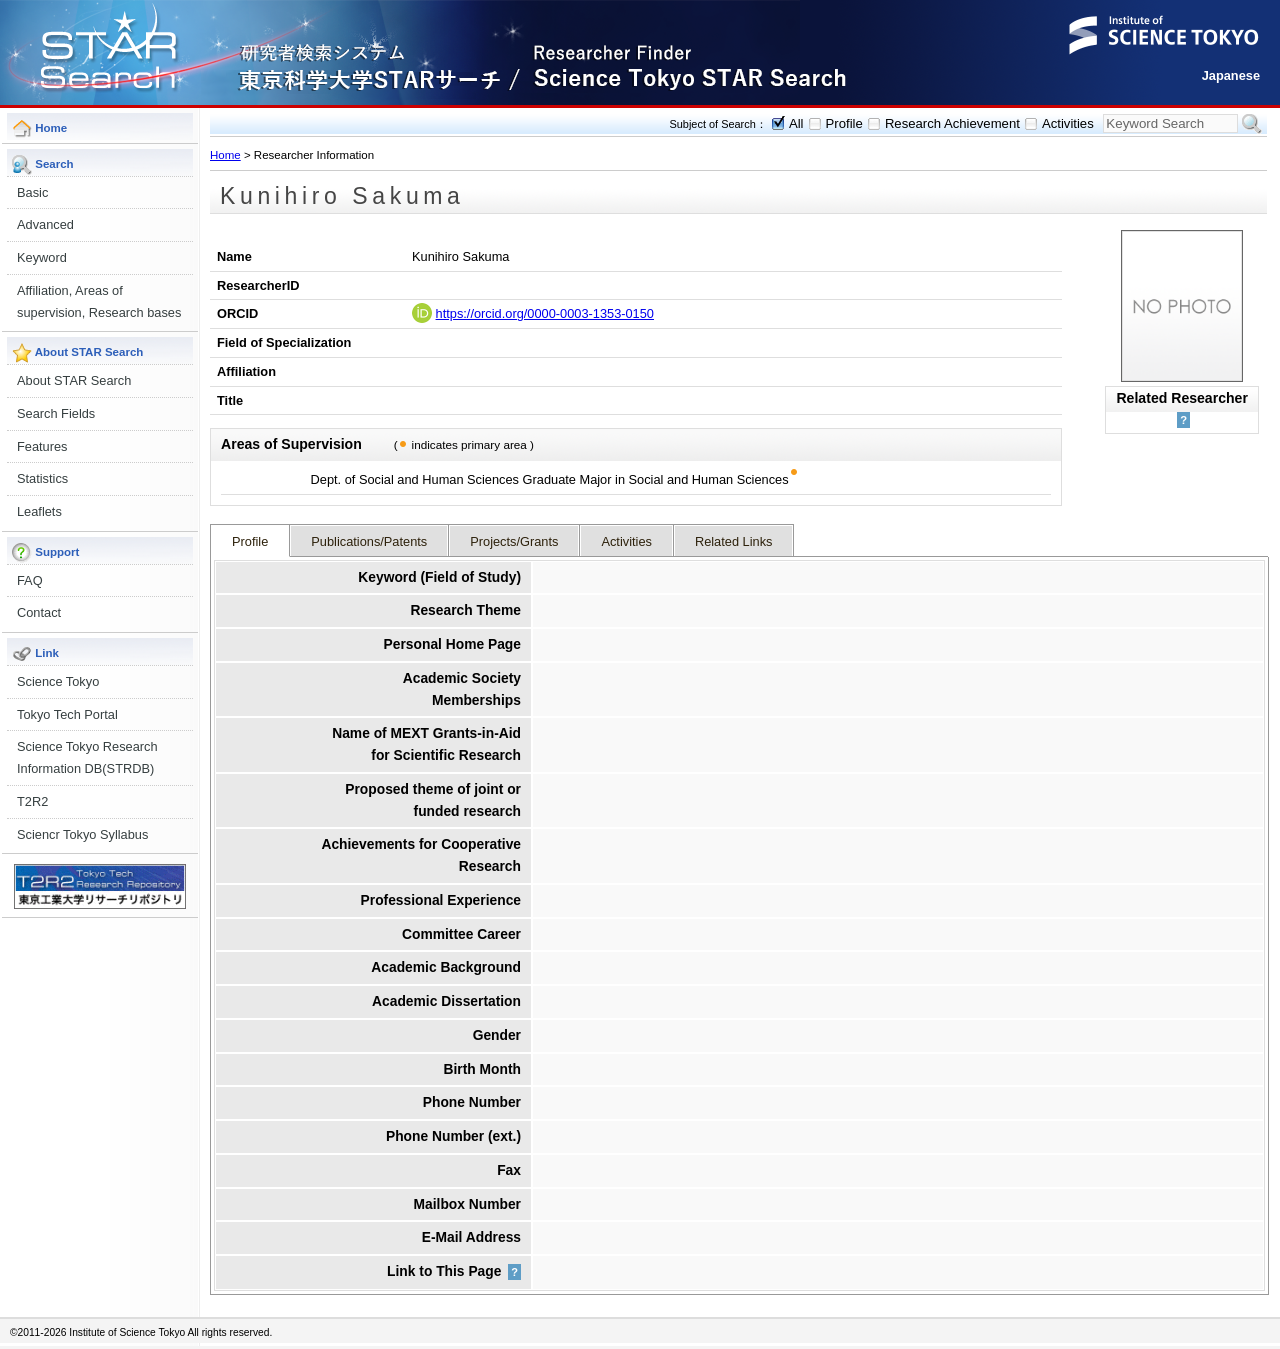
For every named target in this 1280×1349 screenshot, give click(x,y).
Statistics (42, 478)
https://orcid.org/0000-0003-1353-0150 (545, 313)
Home (225, 155)
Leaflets (39, 511)
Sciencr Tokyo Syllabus (82, 834)
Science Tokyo (58, 681)
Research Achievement (952, 123)
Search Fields (56, 413)
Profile (844, 123)
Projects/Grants (514, 541)
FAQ (30, 580)
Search (1252, 124)
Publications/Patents (369, 541)
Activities (1068, 123)
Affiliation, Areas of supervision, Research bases (99, 301)
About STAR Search (74, 380)
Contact (39, 612)
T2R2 (32, 801)
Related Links (734, 541)
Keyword (42, 257)
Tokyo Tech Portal (67, 714)
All (796, 123)
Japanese (1231, 75)
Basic (32, 192)
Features (42, 446)
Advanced (45, 224)
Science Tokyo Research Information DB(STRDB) (87, 757)
